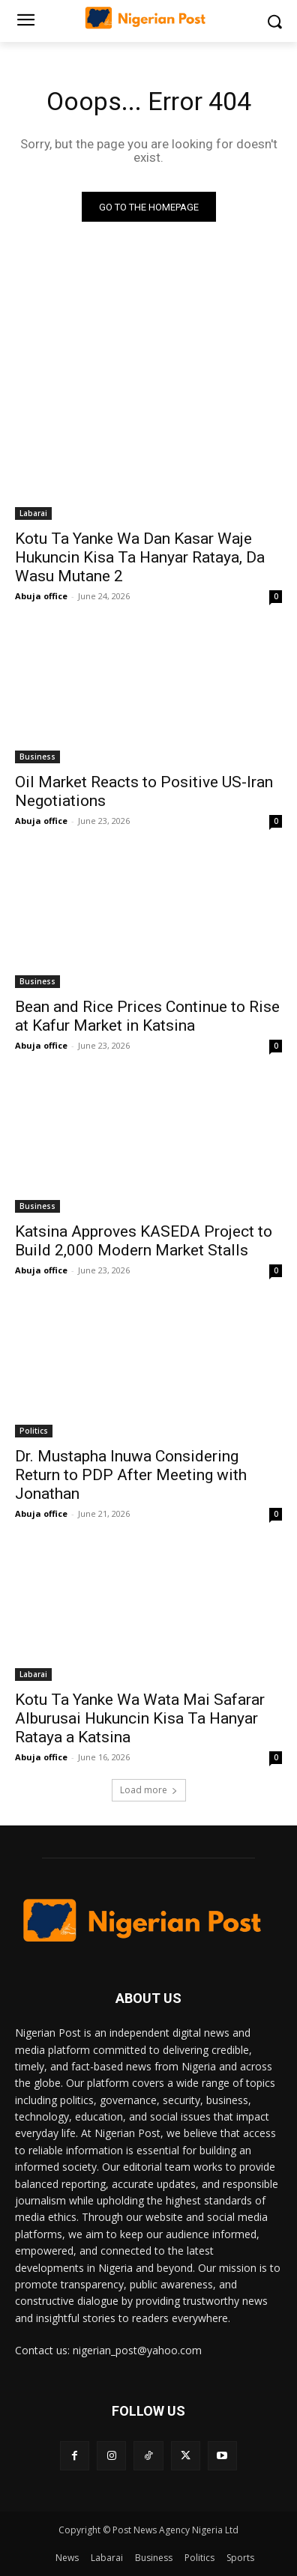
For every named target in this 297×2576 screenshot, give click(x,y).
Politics (34, 1430)
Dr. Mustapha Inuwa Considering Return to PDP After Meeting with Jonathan (131, 1475)
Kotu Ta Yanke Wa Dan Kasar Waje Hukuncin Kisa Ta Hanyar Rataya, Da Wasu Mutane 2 (140, 557)
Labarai (33, 513)
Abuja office (41, 595)
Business (38, 756)
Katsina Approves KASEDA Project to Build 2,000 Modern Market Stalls (143, 1240)
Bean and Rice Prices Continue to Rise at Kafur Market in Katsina (147, 1016)
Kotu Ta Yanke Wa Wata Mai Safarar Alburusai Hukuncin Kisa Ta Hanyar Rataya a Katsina (140, 1718)
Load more (149, 1789)
